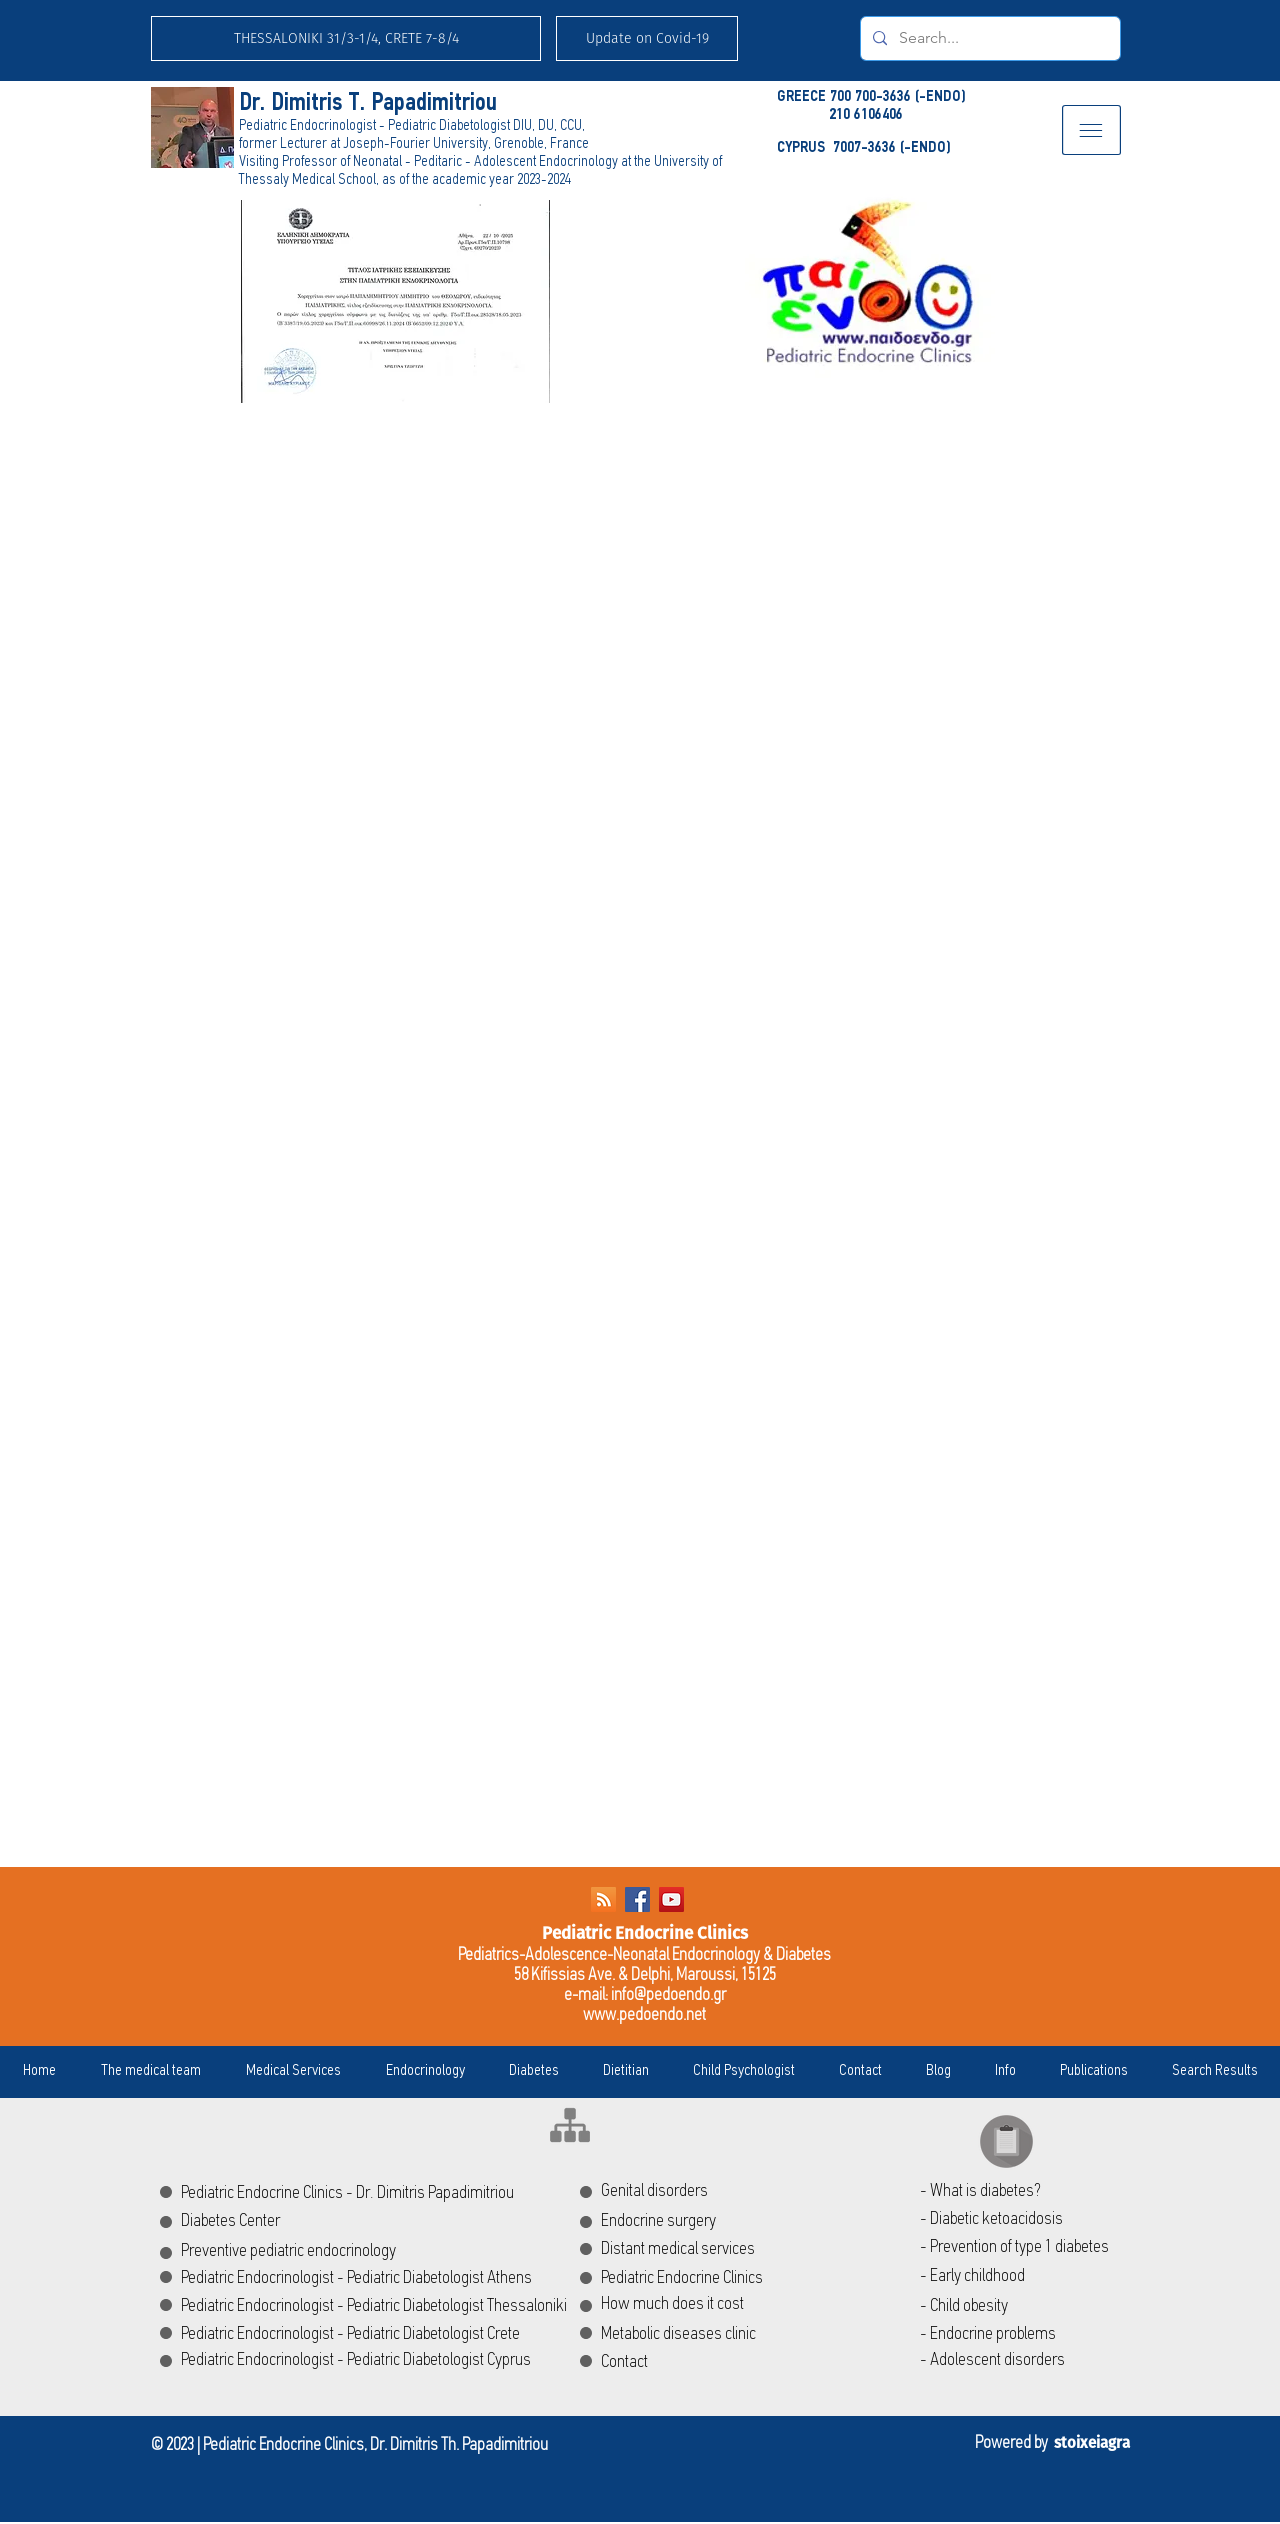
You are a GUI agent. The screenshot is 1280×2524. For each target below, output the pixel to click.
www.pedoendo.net (644, 2015)
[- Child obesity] (1023, 2307)
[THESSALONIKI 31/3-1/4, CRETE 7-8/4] (346, 38)
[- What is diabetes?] (1023, 2192)
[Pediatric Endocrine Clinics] (762, 2279)
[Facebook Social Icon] (637, 1899)
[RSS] (603, 1899)
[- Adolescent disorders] (1023, 2361)
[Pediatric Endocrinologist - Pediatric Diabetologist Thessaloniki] (392, 2307)
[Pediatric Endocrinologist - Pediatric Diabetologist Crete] (366, 2335)
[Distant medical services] (728, 2250)
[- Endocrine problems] (1035, 2335)
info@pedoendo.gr (668, 1995)
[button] (647, 38)
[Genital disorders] (720, 2192)
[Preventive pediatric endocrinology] (304, 2252)
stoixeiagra (1092, 2443)
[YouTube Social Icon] (671, 1899)
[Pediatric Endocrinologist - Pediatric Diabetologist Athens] (367, 2279)
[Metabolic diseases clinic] (720, 2335)
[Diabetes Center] (264, 2222)
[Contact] (646, 2363)
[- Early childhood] (1023, 2277)
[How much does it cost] (763, 2305)
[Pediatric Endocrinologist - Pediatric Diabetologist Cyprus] (367, 2361)
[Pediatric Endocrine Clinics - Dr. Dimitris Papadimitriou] (399, 2194)
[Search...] (988, 38)
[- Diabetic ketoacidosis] (1023, 2220)
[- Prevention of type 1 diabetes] (1023, 2248)
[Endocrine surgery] (692, 2222)
